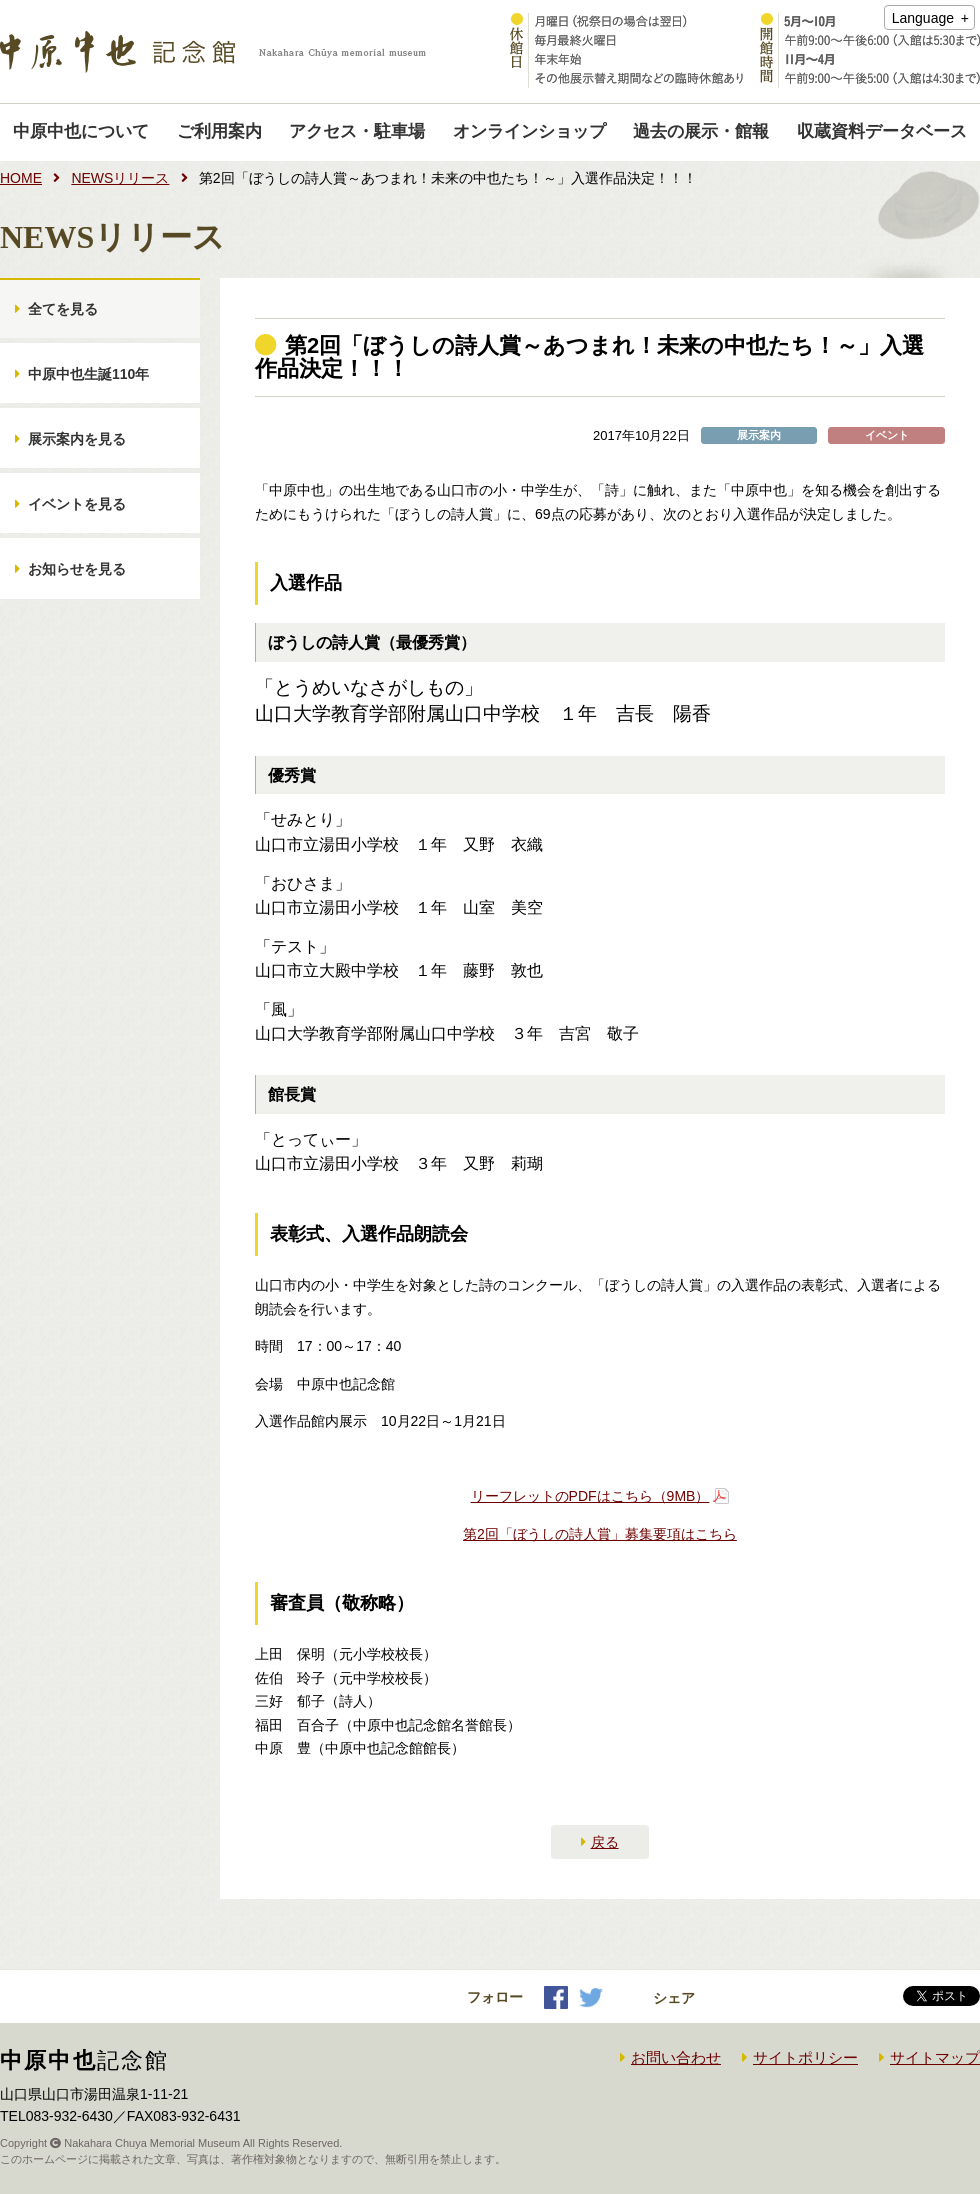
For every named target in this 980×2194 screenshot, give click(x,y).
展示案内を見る (77, 439)
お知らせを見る (77, 569)
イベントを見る (77, 504)
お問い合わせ (676, 2057)
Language (923, 18)
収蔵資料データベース (882, 131)
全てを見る (63, 309)
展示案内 (759, 435)
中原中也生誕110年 (88, 374)
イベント (887, 435)
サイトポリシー (805, 2057)
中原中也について (81, 131)
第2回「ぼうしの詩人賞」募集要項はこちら (600, 1534)
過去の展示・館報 (701, 131)
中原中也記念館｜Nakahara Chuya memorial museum (213, 52)
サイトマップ (935, 2057)
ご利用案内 (219, 131)
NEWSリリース (120, 178)
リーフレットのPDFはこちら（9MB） (590, 1496)
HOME (21, 178)
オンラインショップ (529, 131)
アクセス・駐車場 (357, 131)
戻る (605, 1842)
